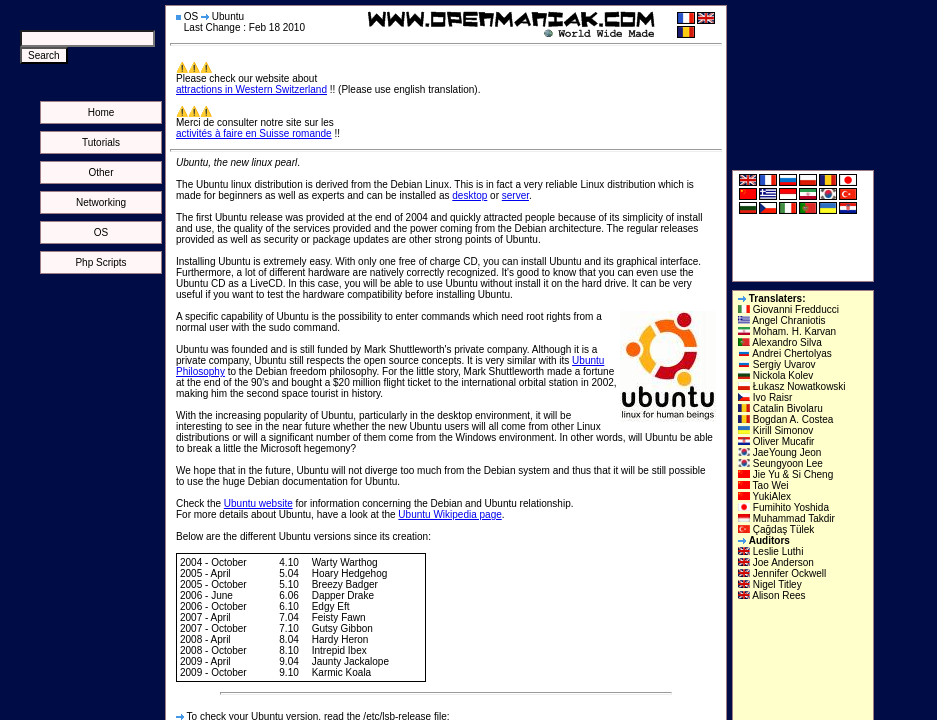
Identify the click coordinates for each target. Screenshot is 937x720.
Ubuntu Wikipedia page (449, 514)
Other (100, 172)
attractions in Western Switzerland (251, 89)
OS (101, 232)
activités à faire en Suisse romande (254, 133)
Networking (101, 202)
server (515, 195)
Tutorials (101, 142)
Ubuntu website (258, 503)
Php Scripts (100, 262)
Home (101, 112)
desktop (469, 195)
